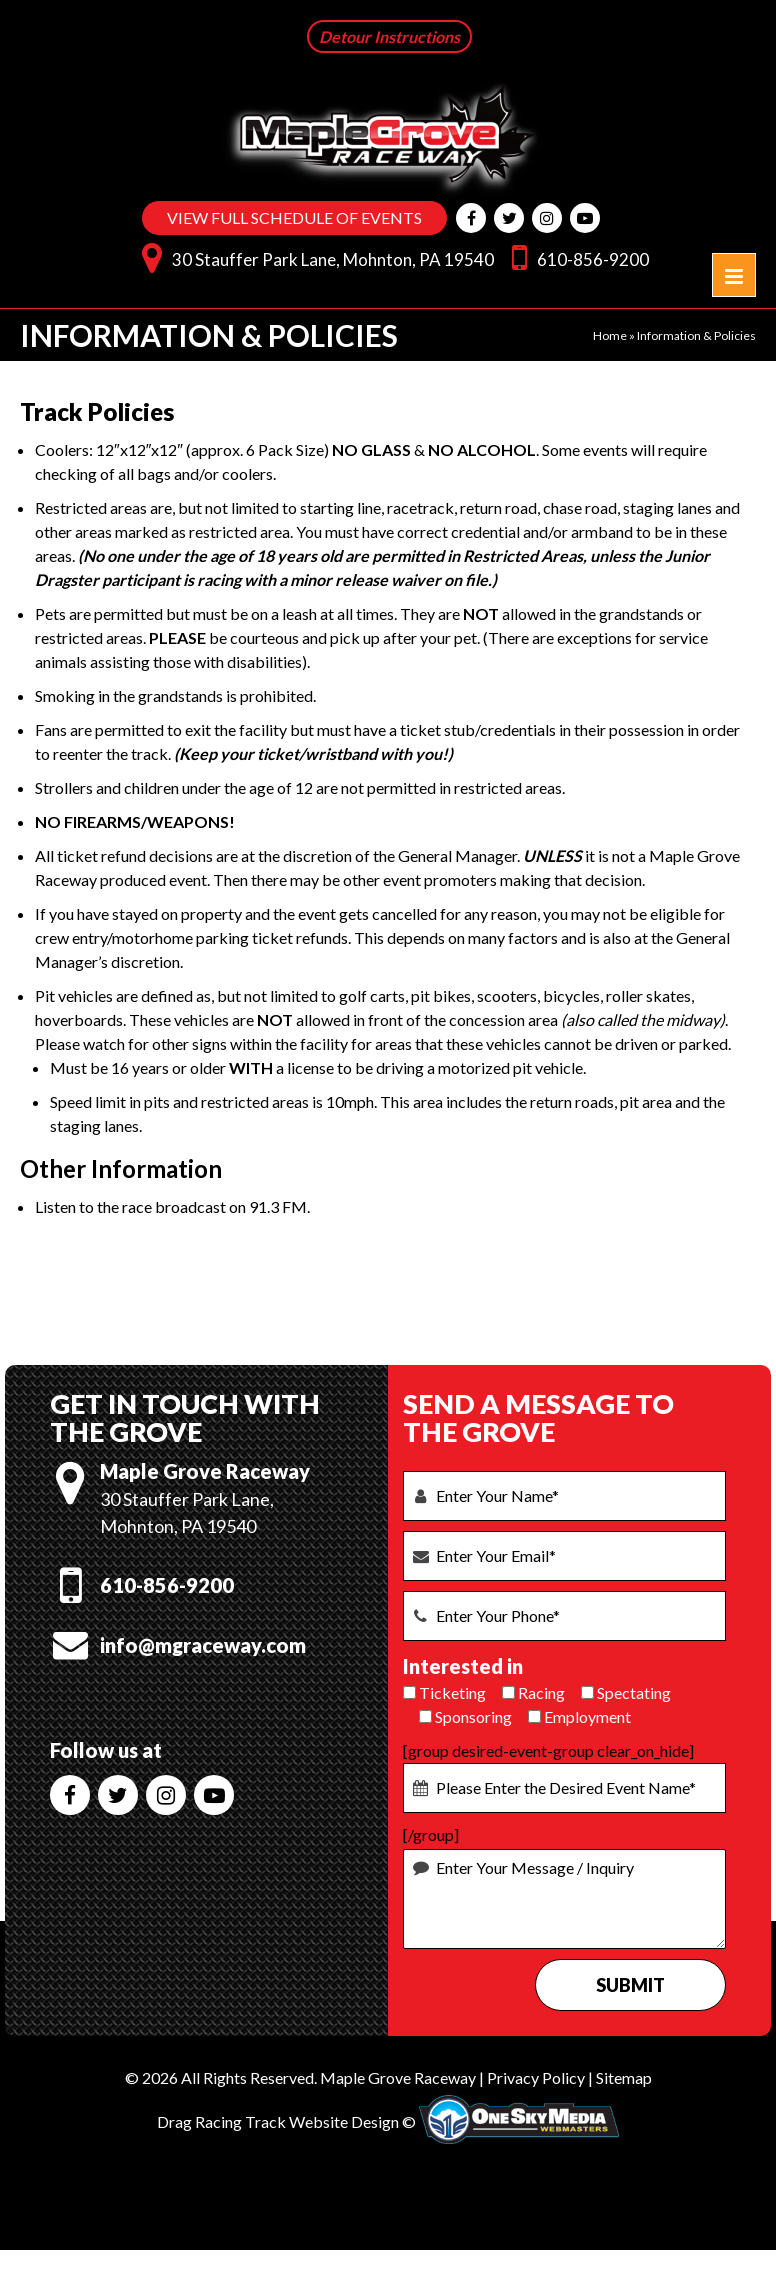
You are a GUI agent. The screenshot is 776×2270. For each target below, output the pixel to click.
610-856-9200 (575, 256)
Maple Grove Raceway (398, 2077)
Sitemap (624, 2077)
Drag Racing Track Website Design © (286, 2121)
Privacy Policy (536, 2077)
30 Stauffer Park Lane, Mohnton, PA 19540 (313, 256)
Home (610, 335)
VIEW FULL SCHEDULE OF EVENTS (294, 217)
